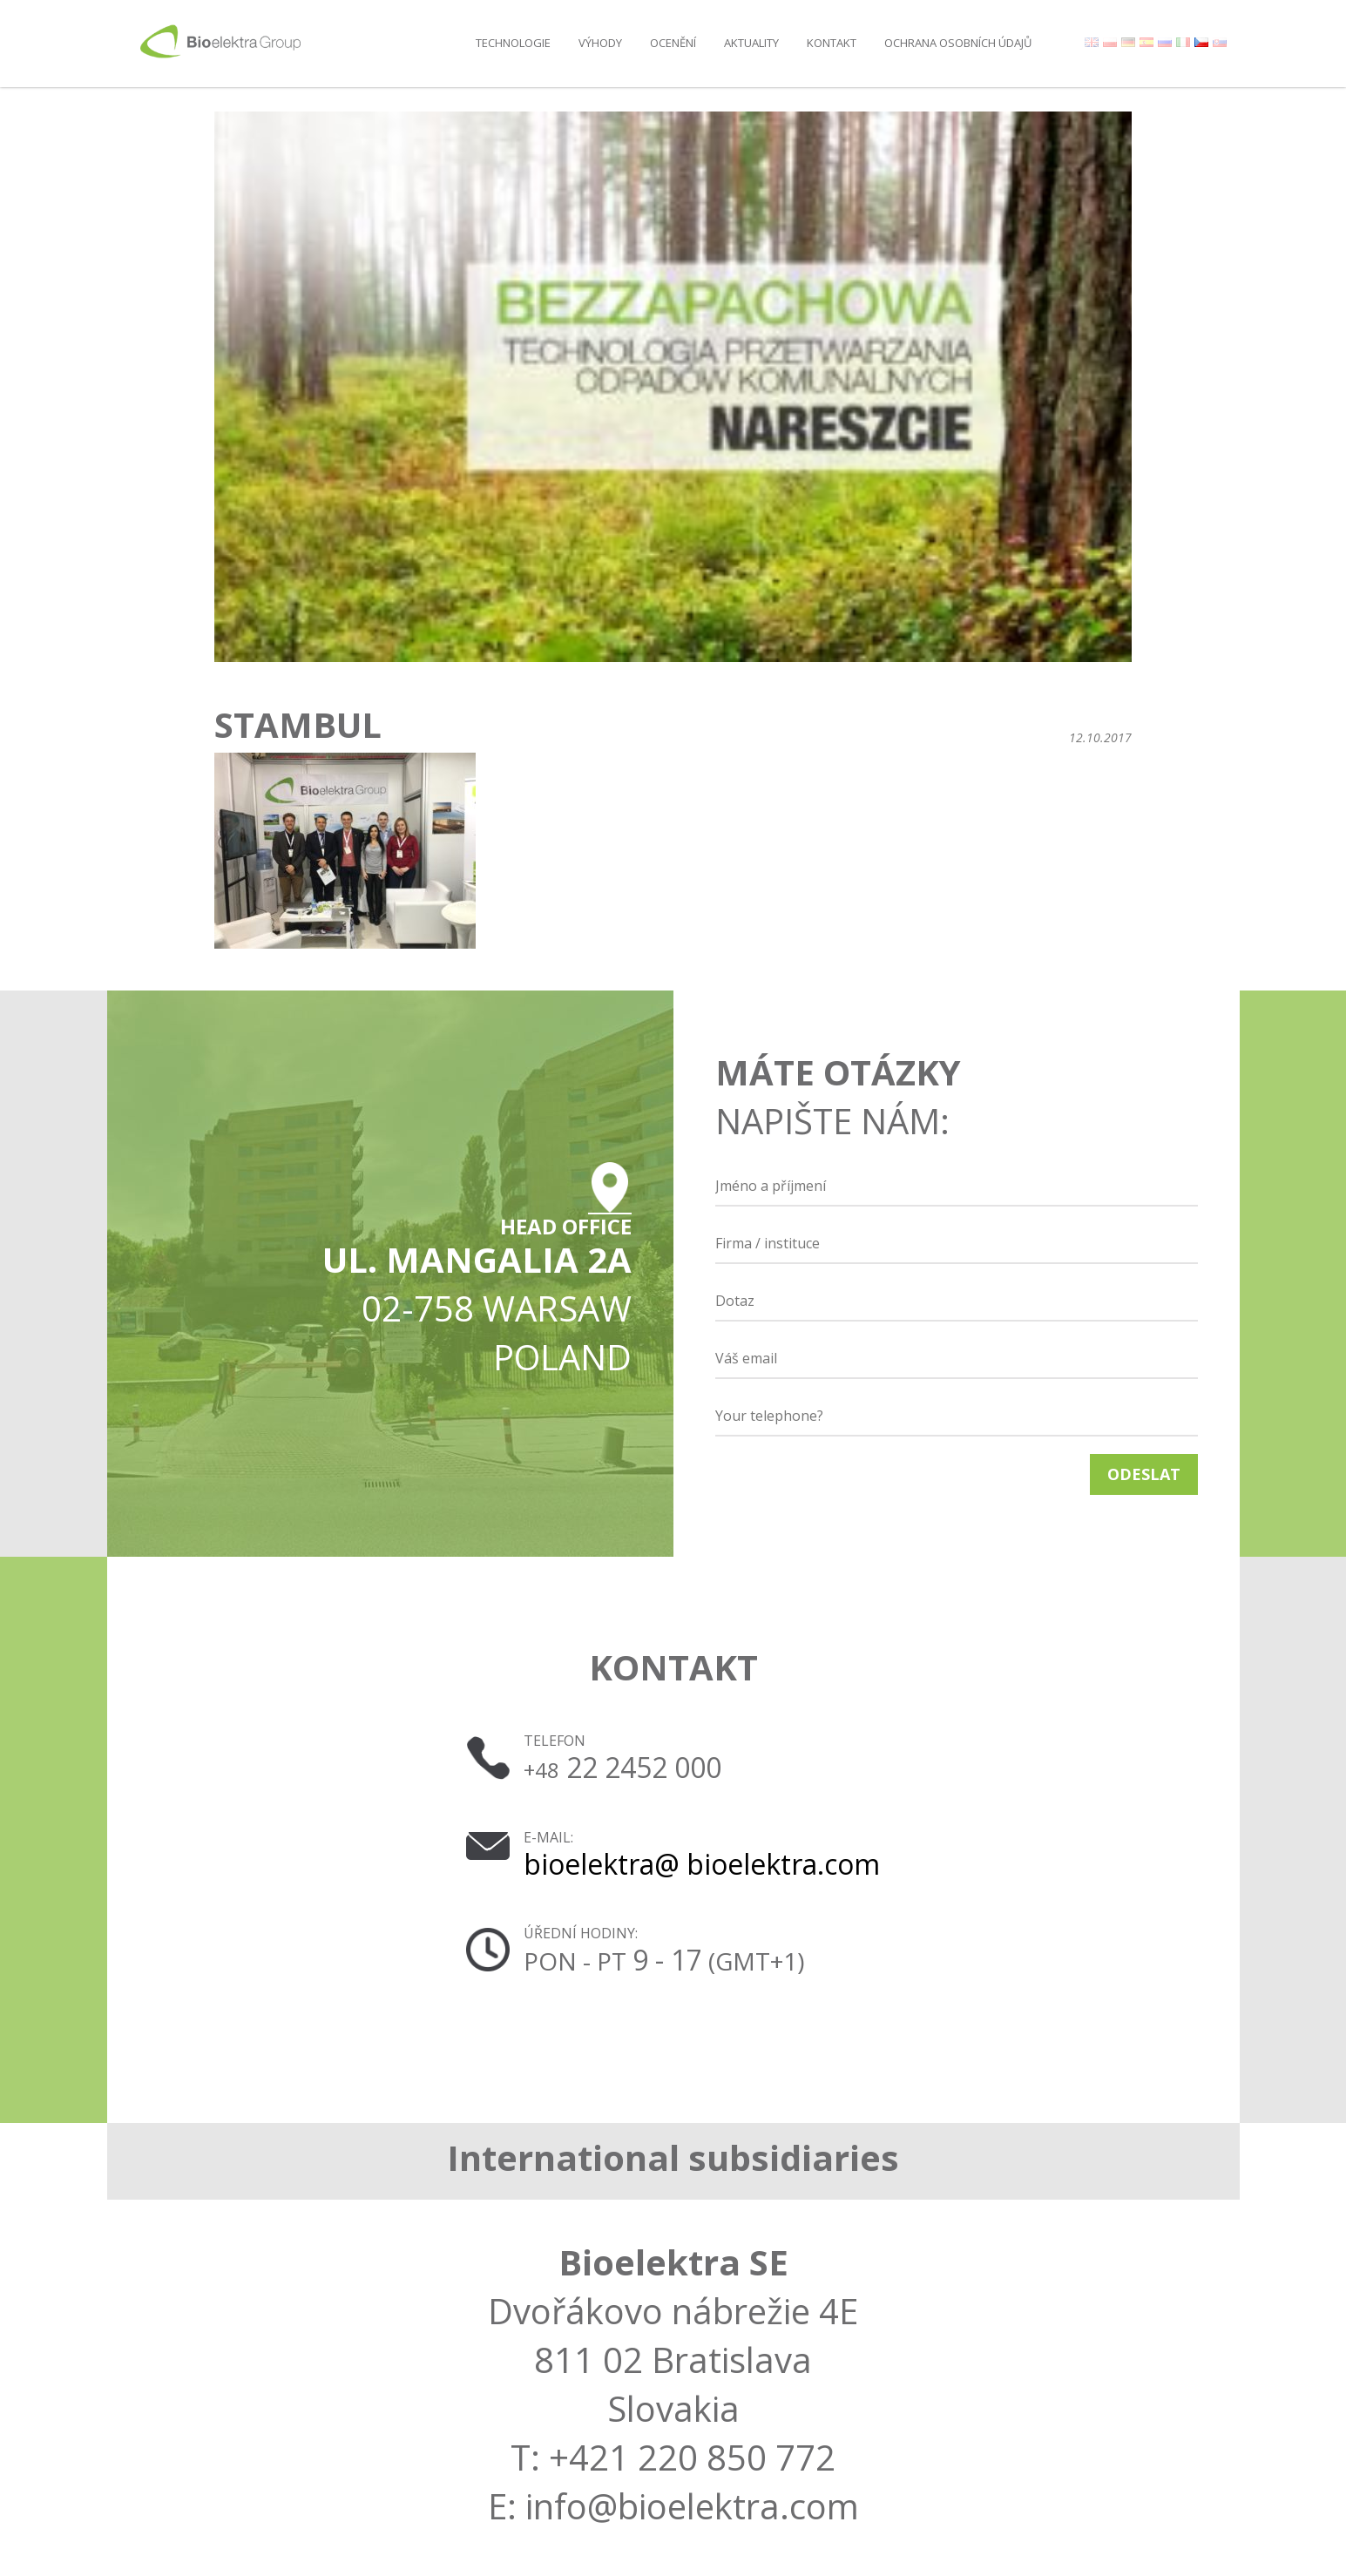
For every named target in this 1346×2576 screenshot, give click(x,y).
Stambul (298, 725)
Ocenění (673, 43)
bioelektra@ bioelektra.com (702, 1864)
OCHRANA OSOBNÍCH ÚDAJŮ (957, 43)
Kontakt (831, 43)
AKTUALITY (751, 43)
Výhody (600, 43)
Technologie (513, 43)
